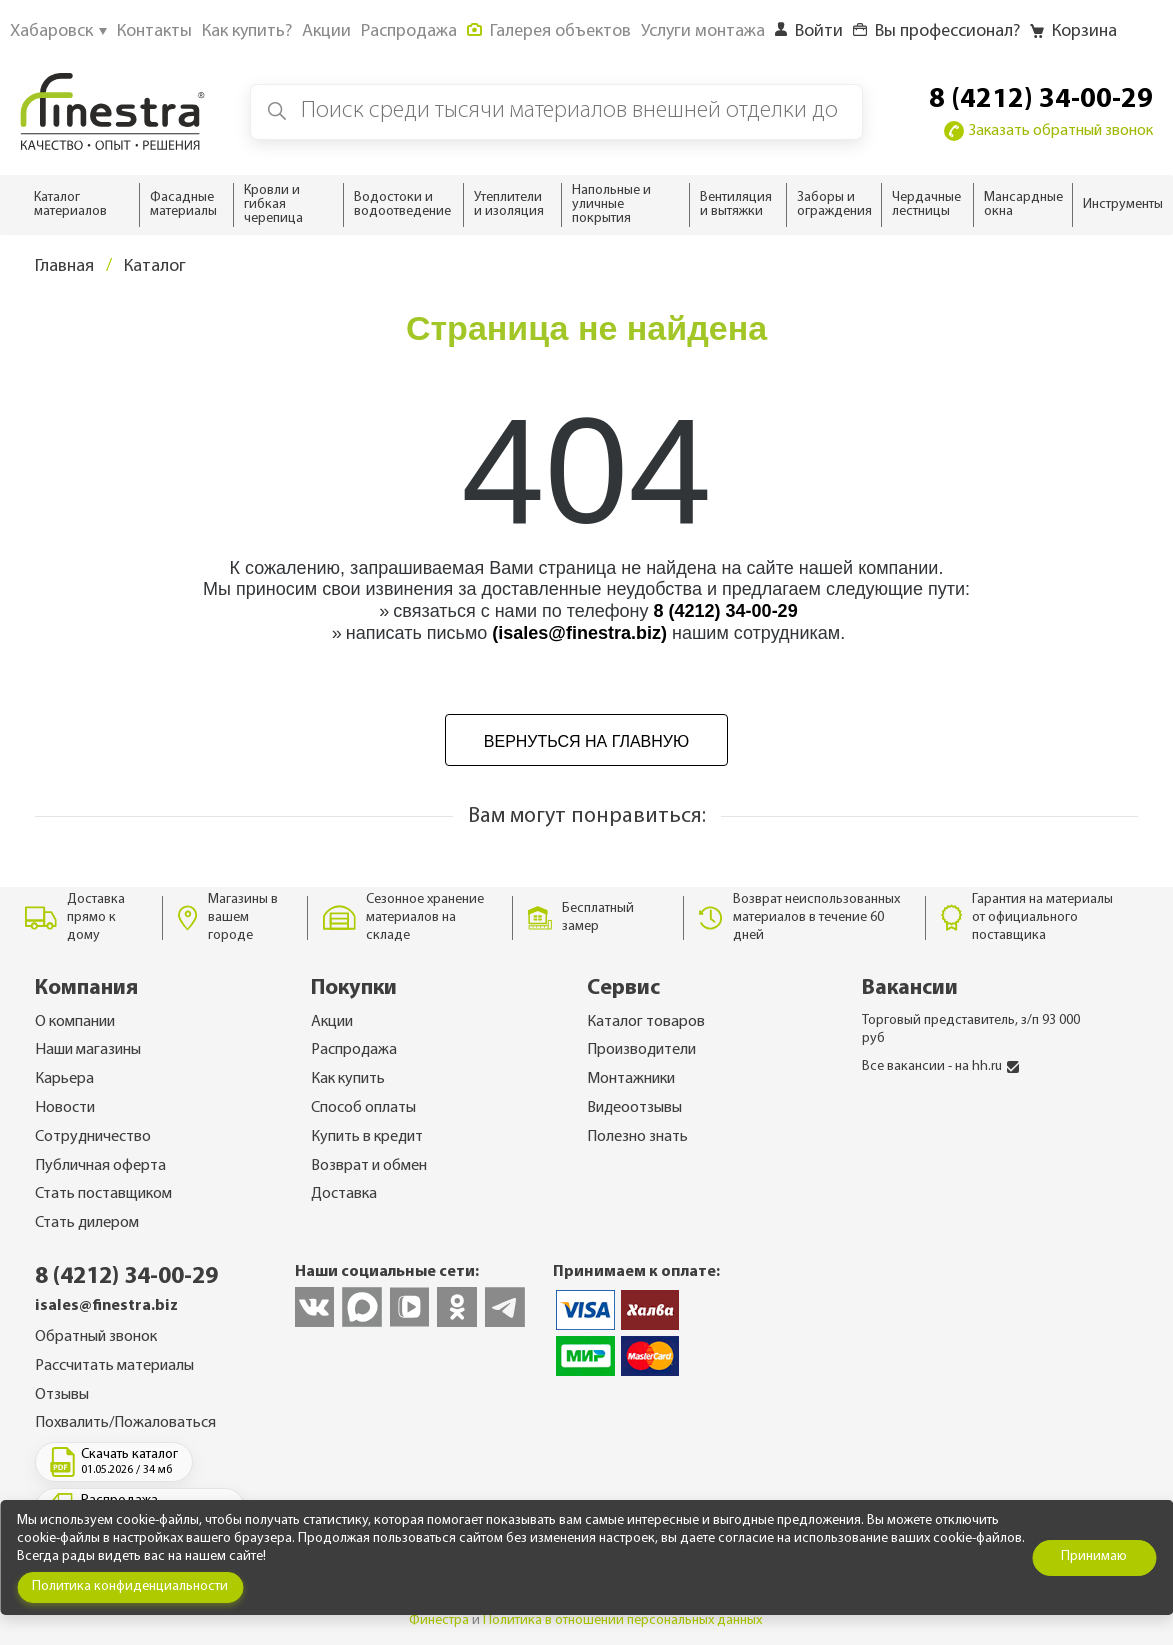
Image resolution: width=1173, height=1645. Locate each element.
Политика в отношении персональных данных (622, 1620)
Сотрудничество (93, 1137)
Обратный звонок (96, 1337)
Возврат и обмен (369, 1166)
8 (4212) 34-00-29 (1041, 100)
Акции (332, 1022)
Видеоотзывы (634, 1108)
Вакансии (910, 988)
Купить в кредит (367, 1137)
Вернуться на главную (586, 741)
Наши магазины (88, 1050)
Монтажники (631, 1079)
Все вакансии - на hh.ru (940, 1066)
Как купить (348, 1079)
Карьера (64, 1079)
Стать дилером (87, 1223)
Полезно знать (637, 1137)
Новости (65, 1108)
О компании (75, 1022)
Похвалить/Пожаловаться (125, 1423)
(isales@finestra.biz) (579, 633)
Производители (641, 1050)
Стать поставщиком (103, 1194)
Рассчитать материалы (114, 1366)
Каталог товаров (646, 1022)
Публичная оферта (100, 1166)
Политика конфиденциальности (130, 1586)
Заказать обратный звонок (1048, 131)
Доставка (344, 1194)
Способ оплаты (363, 1108)
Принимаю (1094, 1556)
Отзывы (62, 1395)
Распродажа (354, 1050)
